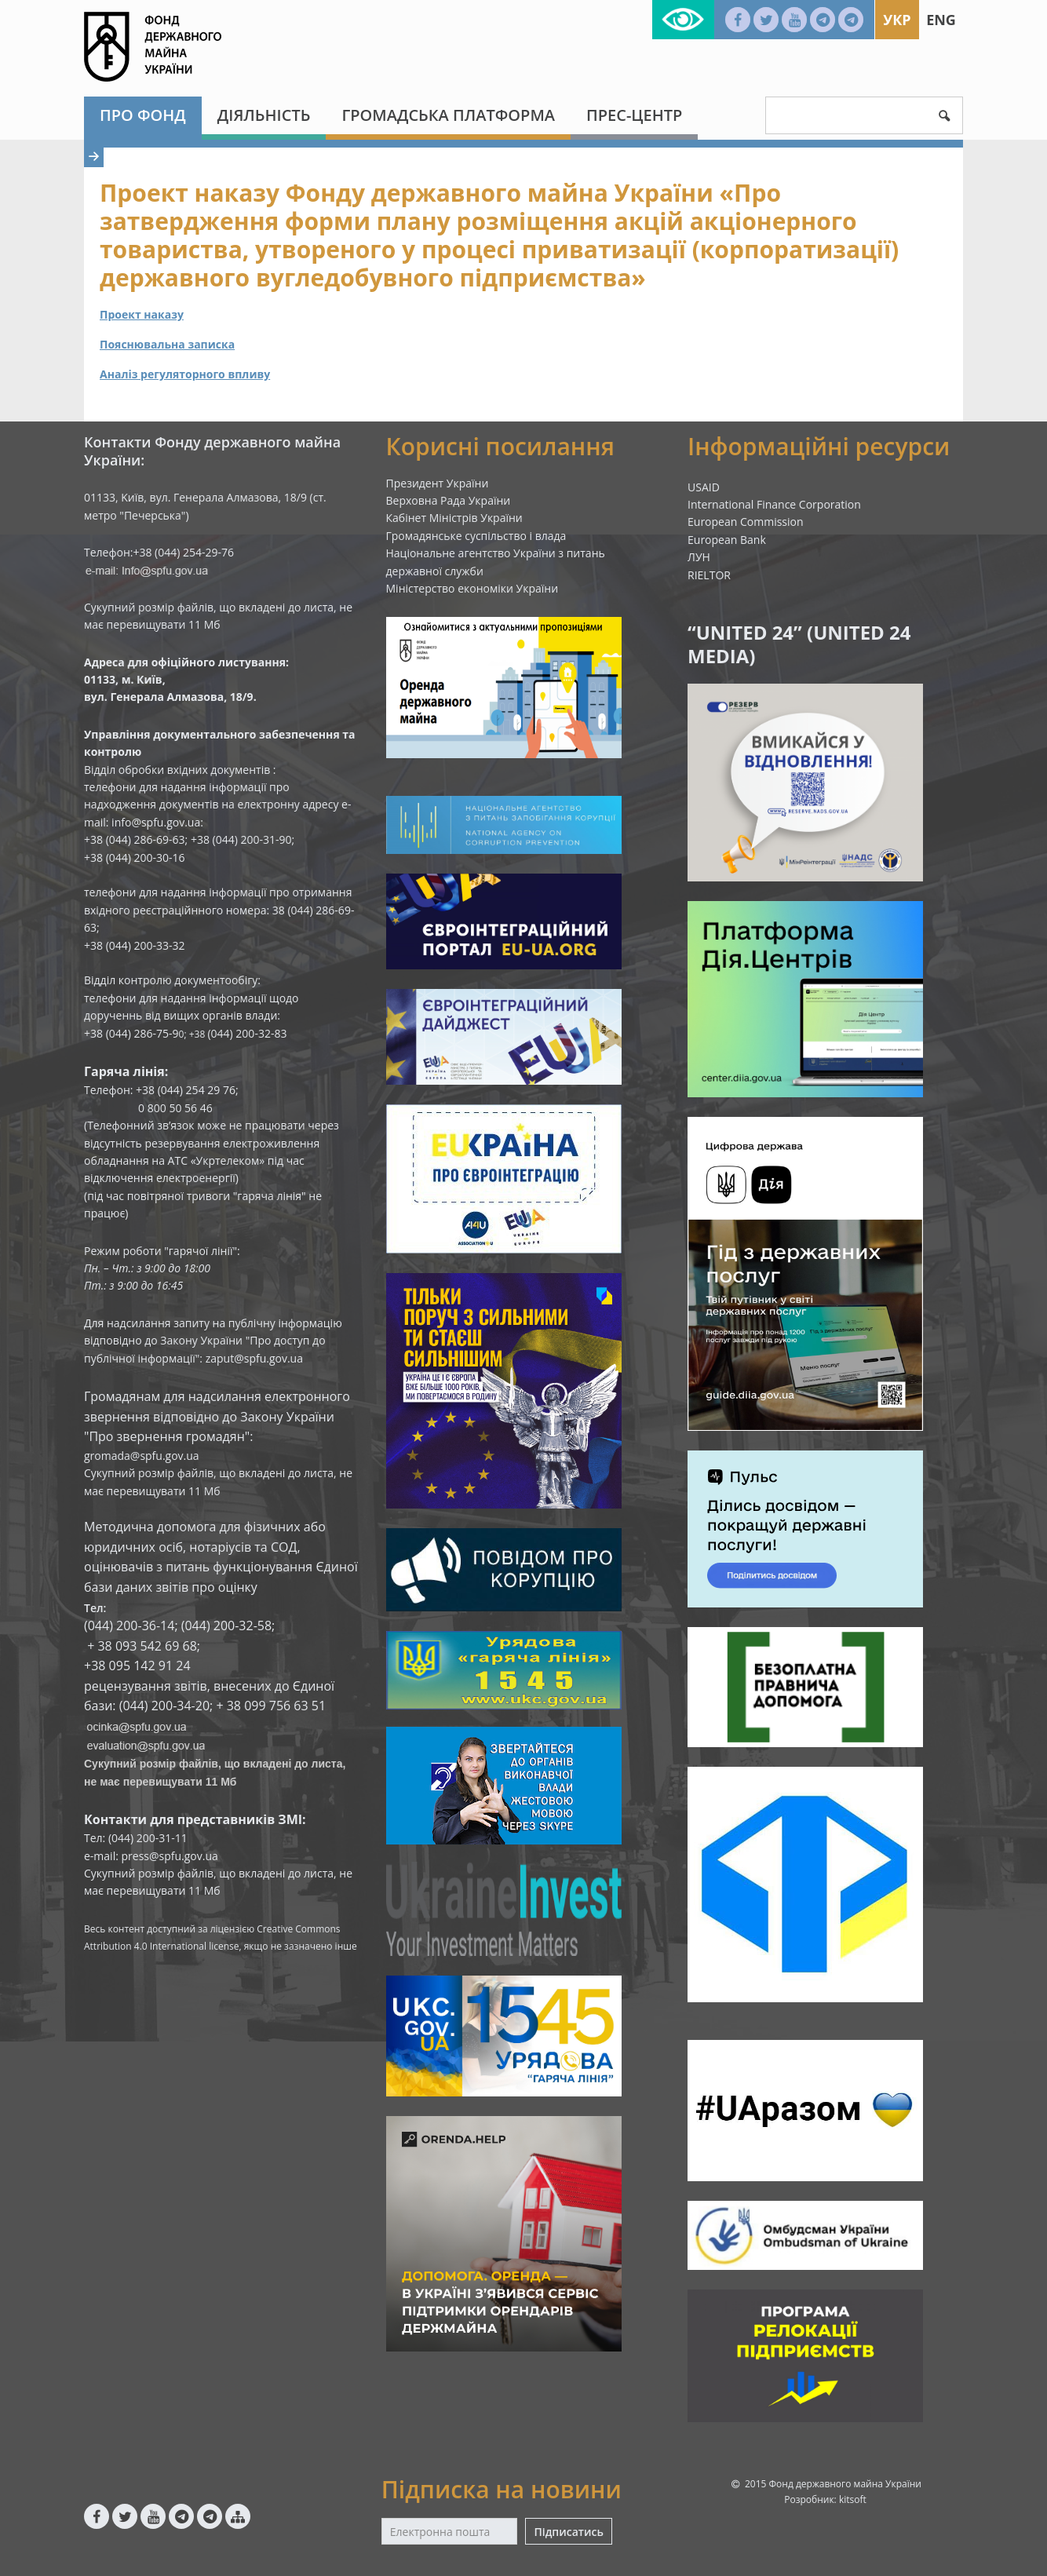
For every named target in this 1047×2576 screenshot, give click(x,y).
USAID (704, 487)
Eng (941, 19)
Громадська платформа (448, 115)
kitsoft (852, 2499)
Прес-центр (634, 115)
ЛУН (699, 556)
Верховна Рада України (448, 500)
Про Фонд (143, 115)
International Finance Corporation (774, 504)
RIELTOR (709, 574)
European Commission (746, 521)
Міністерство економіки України (472, 588)
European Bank (727, 539)
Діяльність (264, 115)
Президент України (437, 483)
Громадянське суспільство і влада (476, 535)
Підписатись (568, 2531)
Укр (896, 19)
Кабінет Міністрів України (454, 517)
